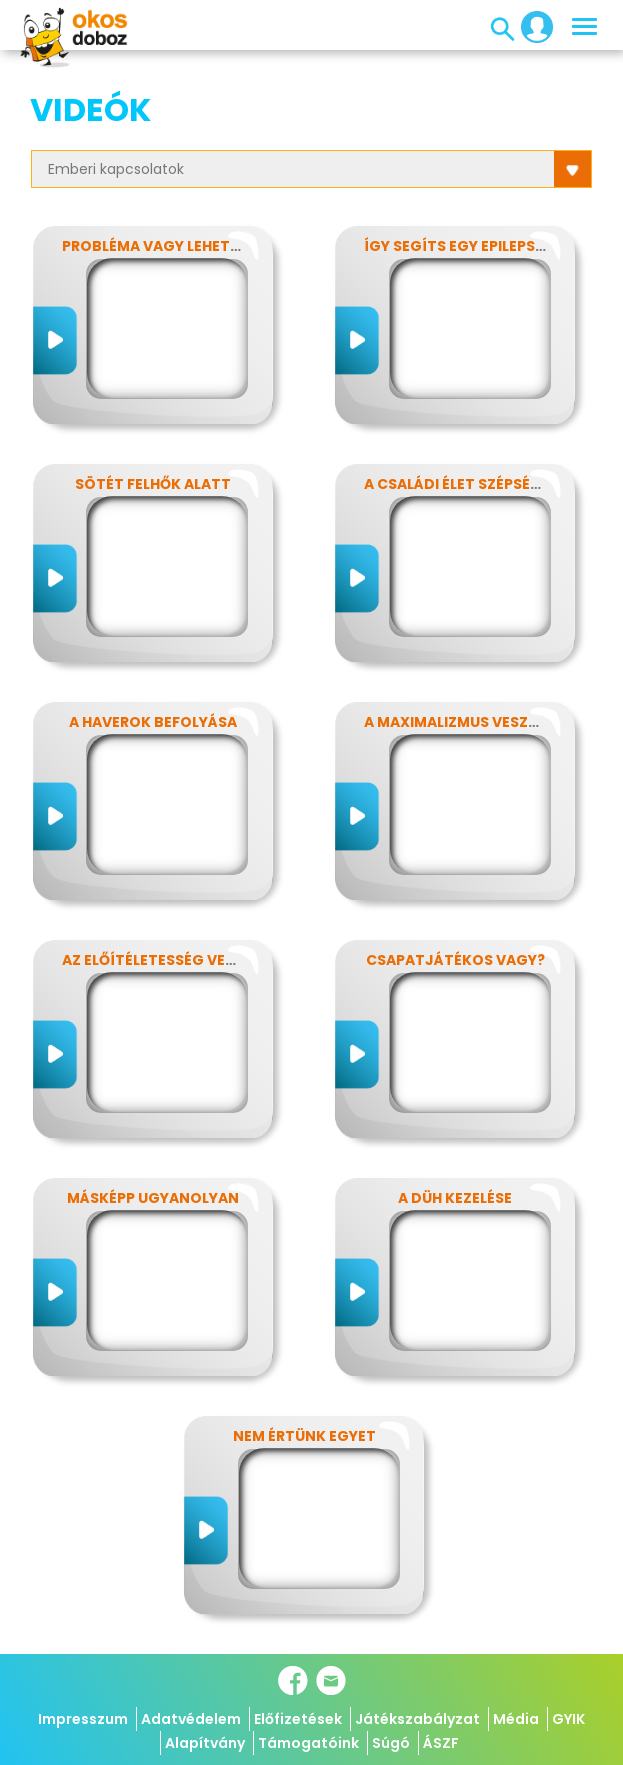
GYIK (568, 1719)
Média (516, 1719)
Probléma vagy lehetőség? (170, 246)
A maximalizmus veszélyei (464, 722)
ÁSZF (441, 1743)
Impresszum (83, 1719)
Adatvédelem (191, 1719)
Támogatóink (308, 1743)
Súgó (391, 1743)
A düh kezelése (455, 1198)
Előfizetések (298, 1719)
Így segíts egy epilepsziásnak (481, 246)
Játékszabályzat (417, 1719)
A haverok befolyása (153, 722)
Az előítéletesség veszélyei (170, 960)
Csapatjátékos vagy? (455, 960)
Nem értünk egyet (304, 1436)
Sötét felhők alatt (153, 484)
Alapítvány (205, 1743)
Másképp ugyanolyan (153, 1198)
